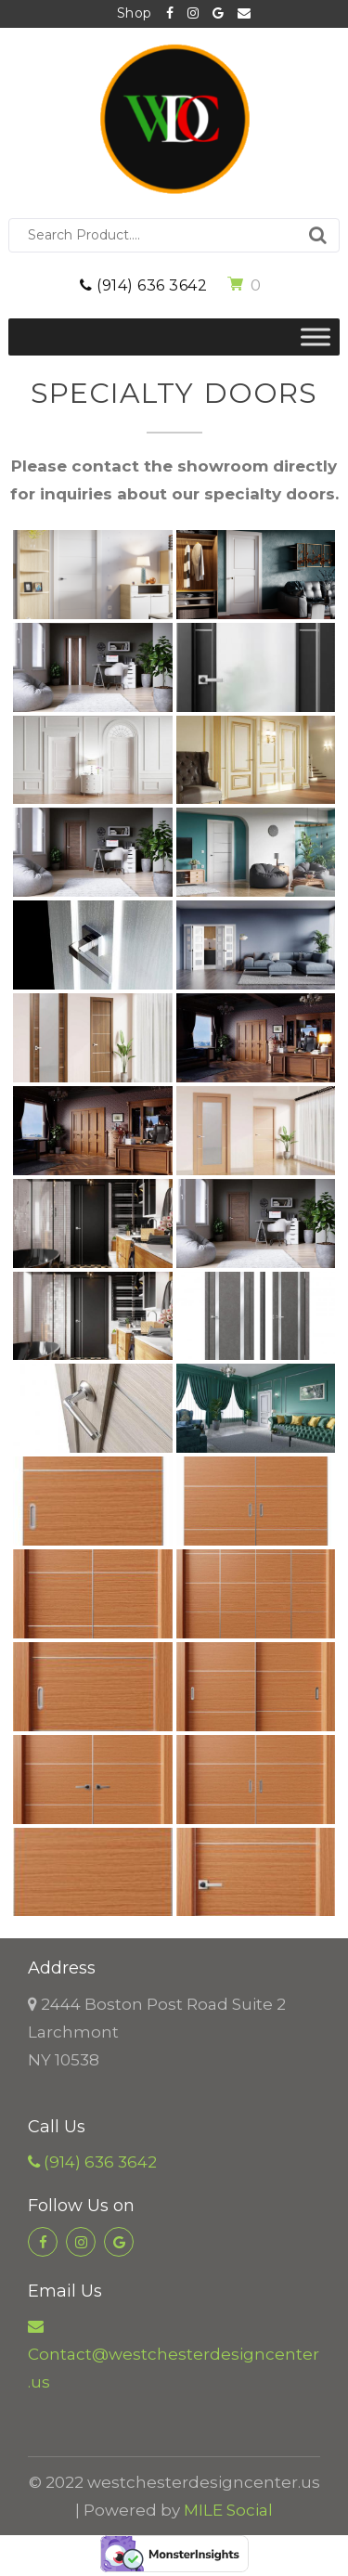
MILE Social (228, 2510)
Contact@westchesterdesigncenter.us (244, 14)
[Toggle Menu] (315, 336)
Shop (134, 13)
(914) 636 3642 (143, 285)
